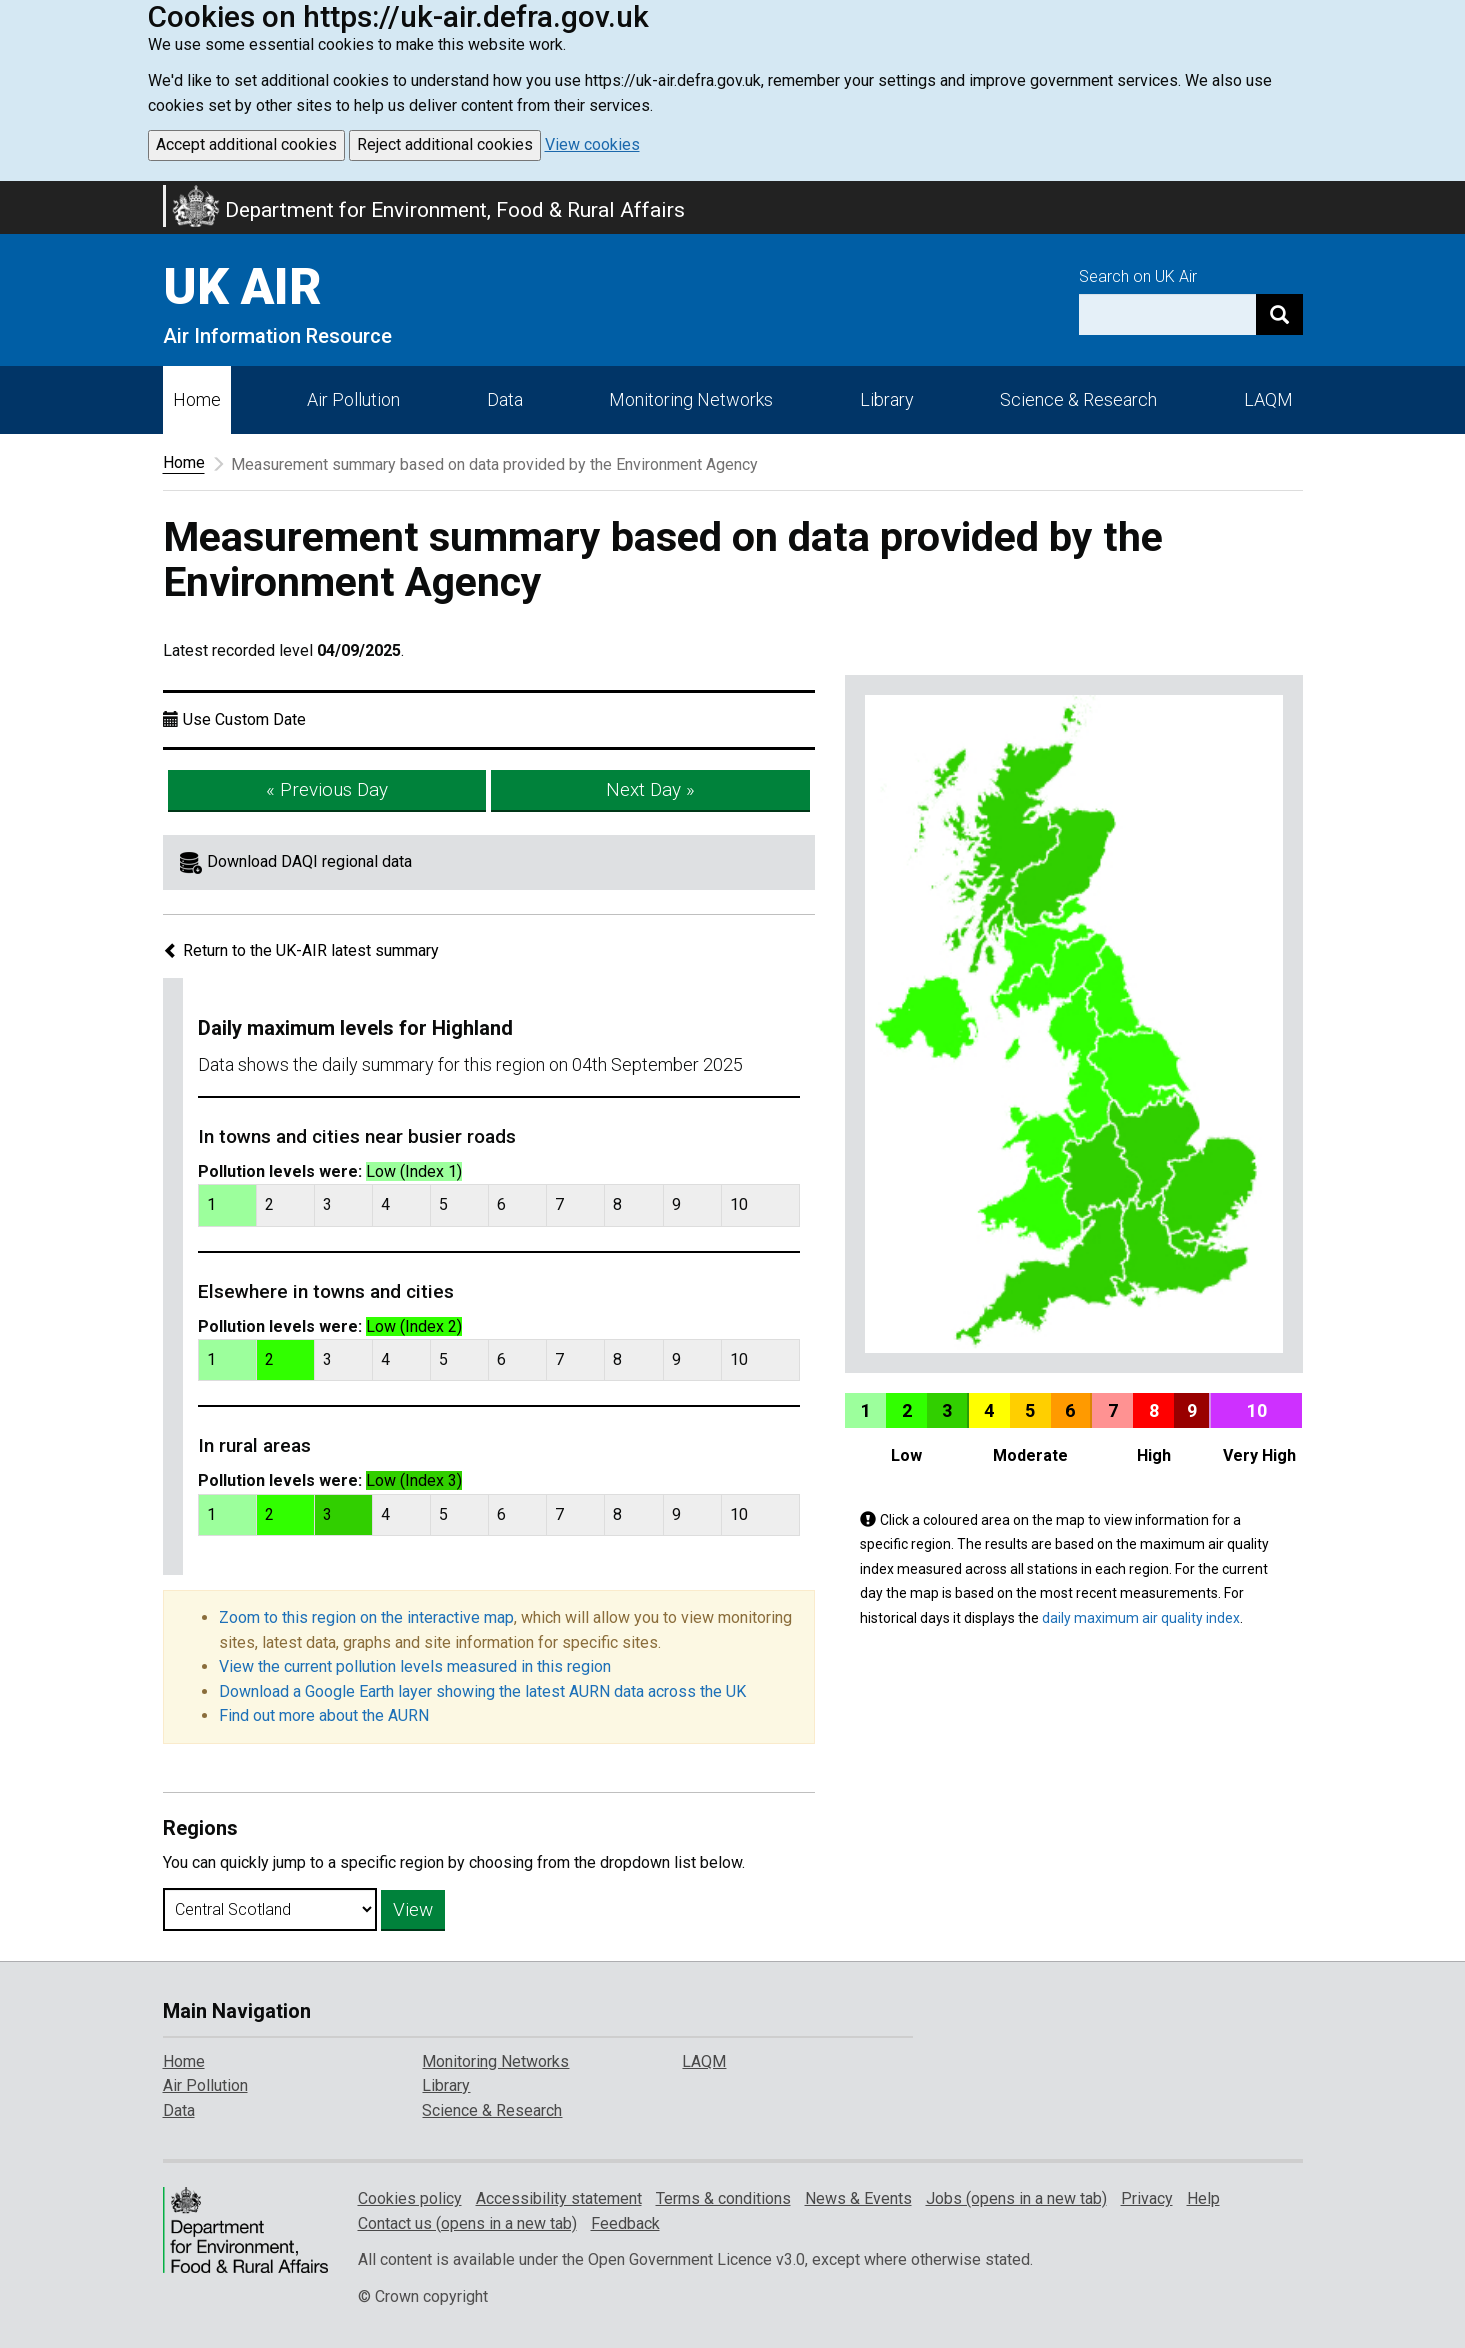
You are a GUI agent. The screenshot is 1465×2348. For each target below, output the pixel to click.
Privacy (1147, 2198)
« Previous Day (327, 789)
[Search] (1279, 314)
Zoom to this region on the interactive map (366, 1617)
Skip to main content (12, 194)
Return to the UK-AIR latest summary (301, 950)
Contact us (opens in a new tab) (467, 2223)
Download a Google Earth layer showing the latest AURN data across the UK (482, 1691)
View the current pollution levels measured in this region (415, 1666)
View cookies (592, 144)
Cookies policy (410, 2198)
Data (505, 399)
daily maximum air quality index (1141, 1618)
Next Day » (650, 789)
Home (197, 399)
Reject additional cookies (445, 144)
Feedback (625, 2223)
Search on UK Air (1138, 276)
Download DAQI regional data (309, 861)
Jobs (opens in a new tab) (1016, 2198)
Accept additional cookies (246, 144)
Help (1203, 2198)
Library (887, 399)
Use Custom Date (244, 719)
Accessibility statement (559, 2198)
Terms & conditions (723, 2198)
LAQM (1268, 399)
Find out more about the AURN (324, 1715)
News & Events (858, 2198)
